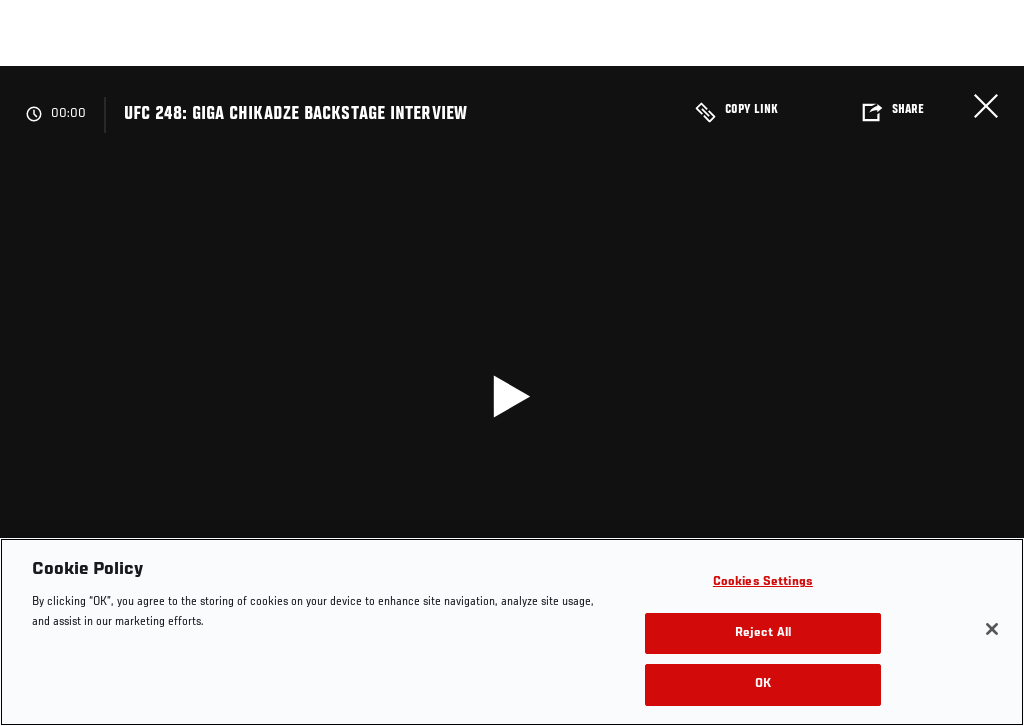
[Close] (992, 629)
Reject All (763, 633)
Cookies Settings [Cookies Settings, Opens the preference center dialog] (763, 582)
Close (986, 106)
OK (763, 684)
